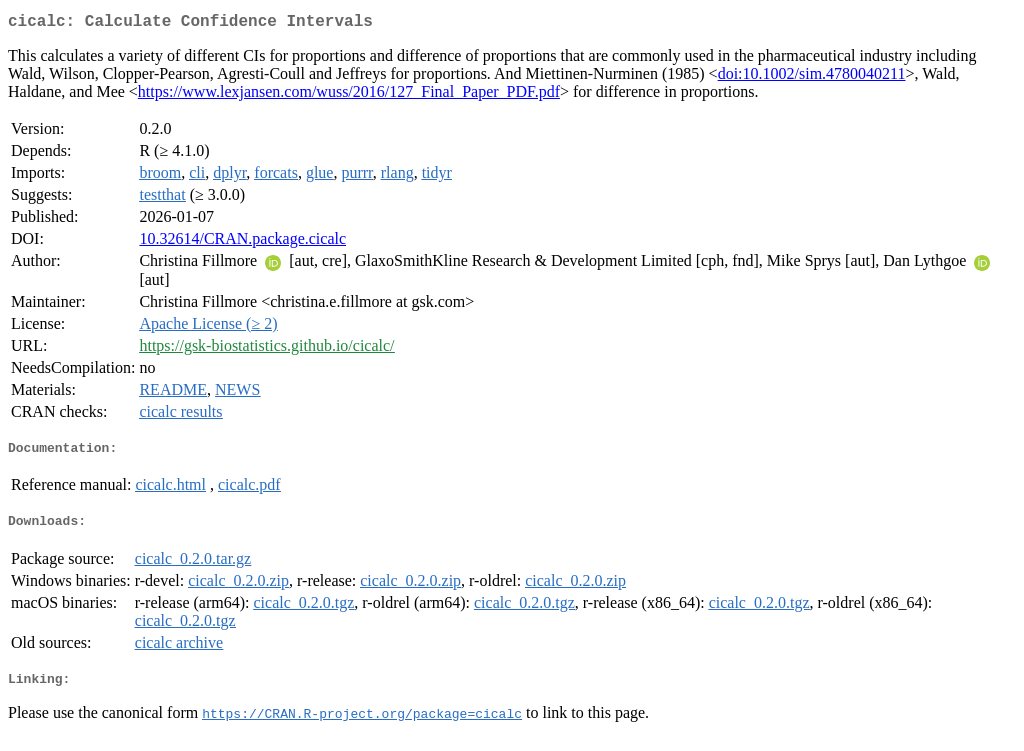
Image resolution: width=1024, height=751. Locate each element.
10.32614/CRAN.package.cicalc (242, 242)
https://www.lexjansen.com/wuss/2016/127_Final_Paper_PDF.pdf (349, 95)
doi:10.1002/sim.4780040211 (812, 77)
